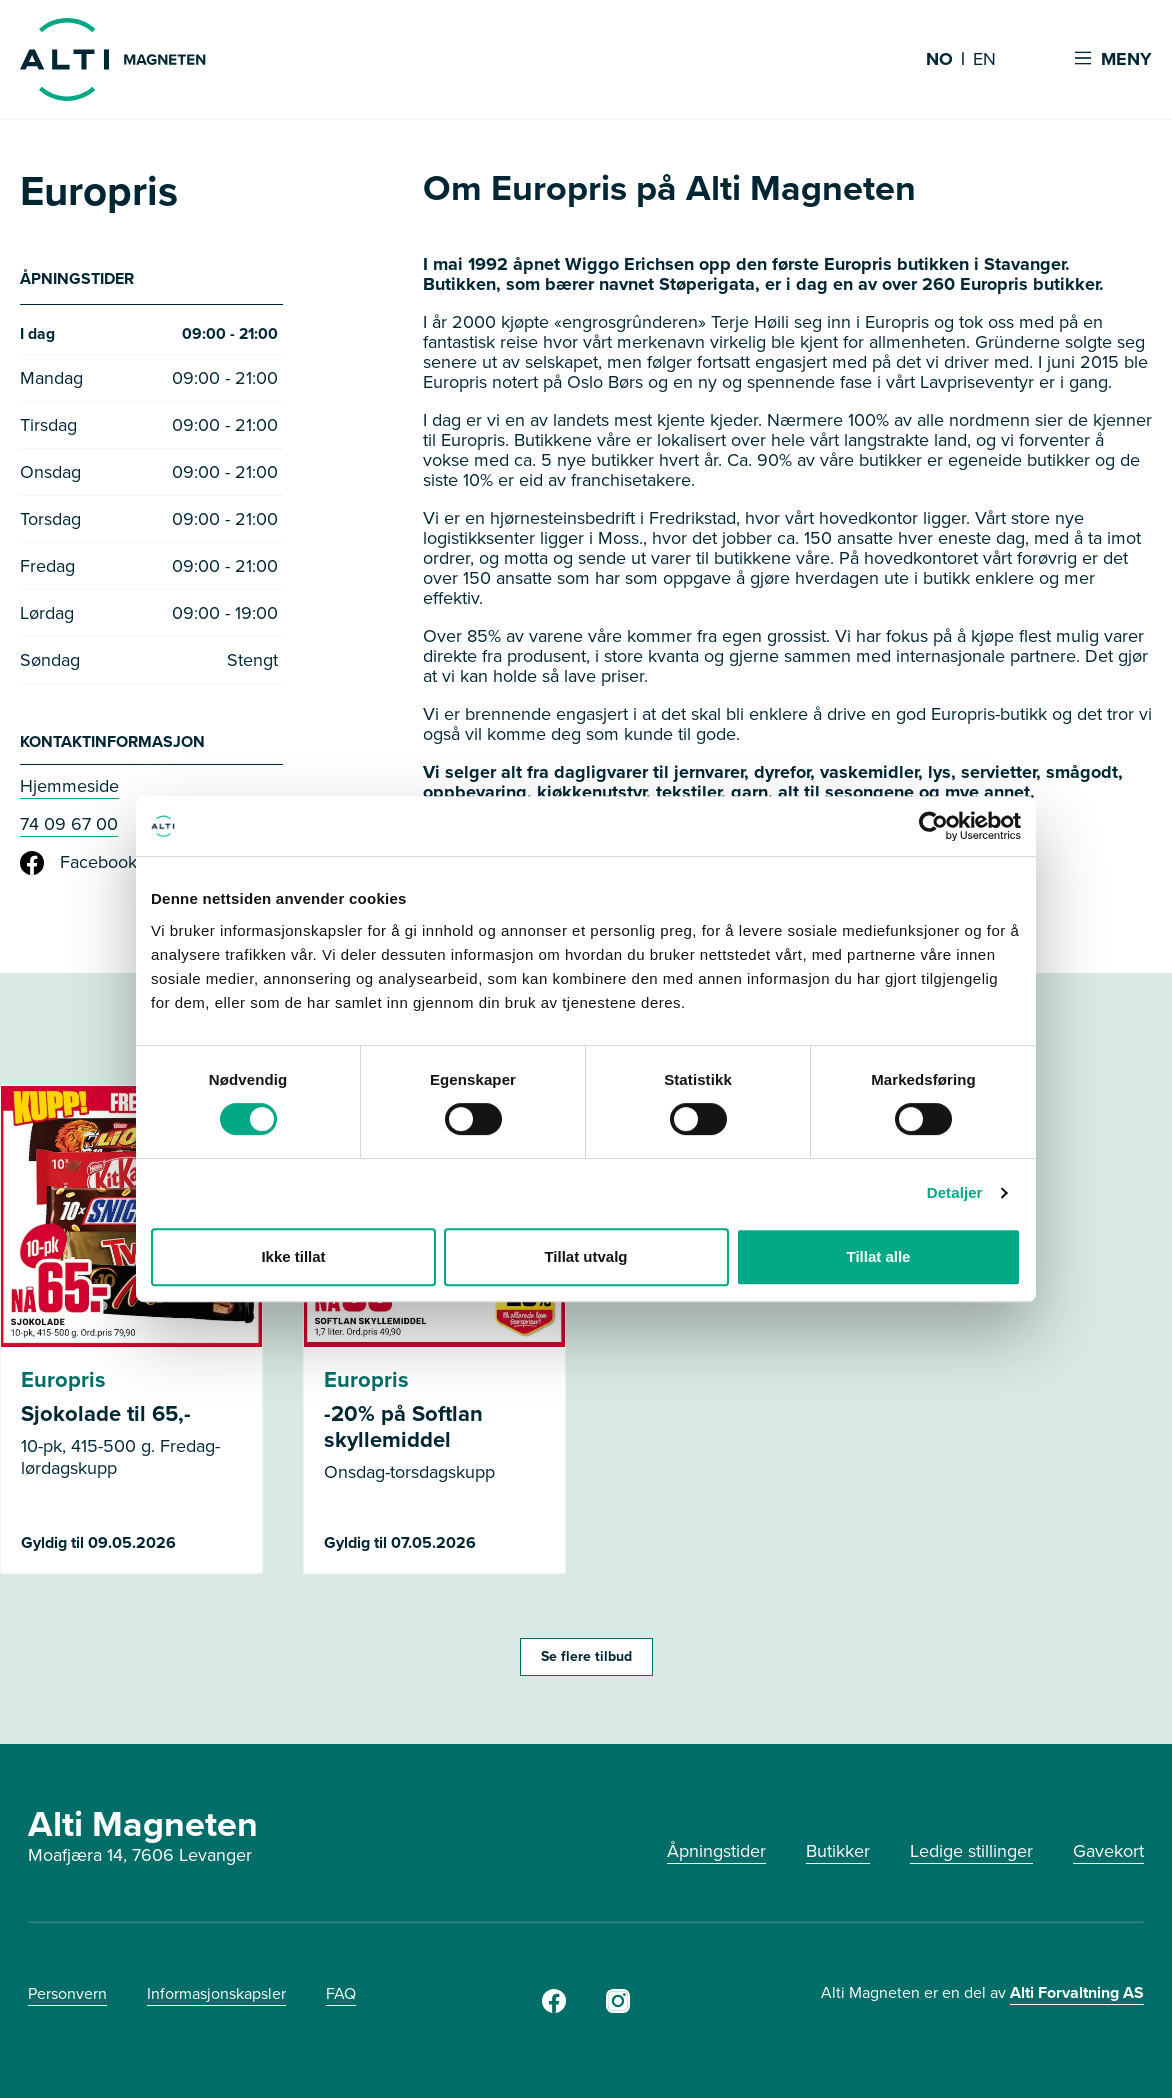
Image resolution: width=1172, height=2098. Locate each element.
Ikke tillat (293, 1256)
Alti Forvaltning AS (1077, 1997)
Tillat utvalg (585, 1256)
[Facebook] (554, 2012)
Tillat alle (879, 1256)
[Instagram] (618, 2012)
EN (984, 60)
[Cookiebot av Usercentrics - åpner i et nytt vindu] (933, 826)
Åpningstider (716, 1856)
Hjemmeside (69, 791)
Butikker (838, 1856)
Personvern (67, 1998)
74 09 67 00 (69, 829)
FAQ (341, 1998)
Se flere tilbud (586, 1661)
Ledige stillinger (971, 1856)
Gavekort (1108, 1856)
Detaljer (955, 1192)
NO (939, 60)
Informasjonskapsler (216, 1998)
